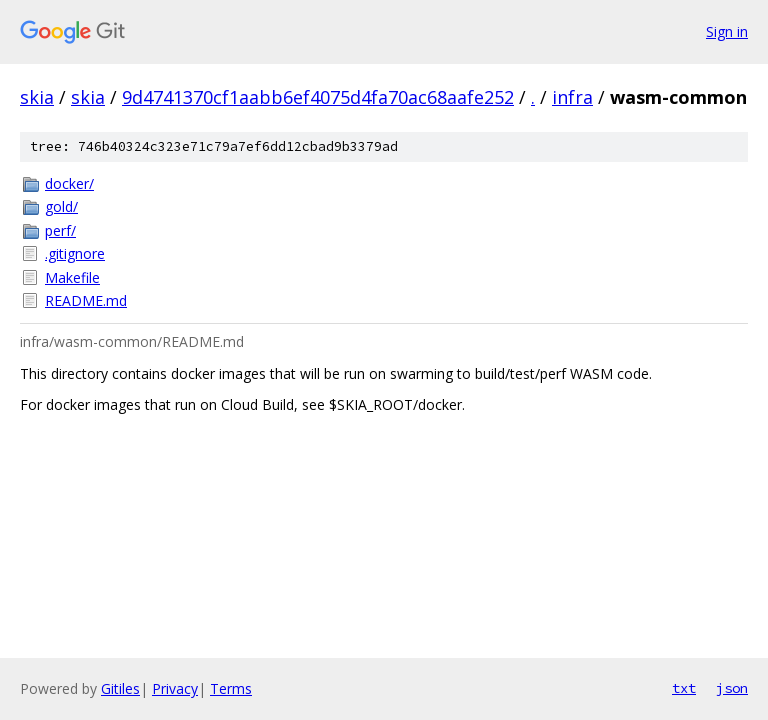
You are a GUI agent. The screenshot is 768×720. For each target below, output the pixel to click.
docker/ (69, 183)
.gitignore (75, 253)
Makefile (72, 277)
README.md (86, 300)
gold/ (61, 206)
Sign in (727, 31)
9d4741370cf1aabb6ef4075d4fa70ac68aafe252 (318, 97)
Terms (231, 688)
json (732, 688)
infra (572, 97)
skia (37, 97)
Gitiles (120, 688)
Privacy (175, 688)
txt (684, 688)
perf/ (60, 230)
